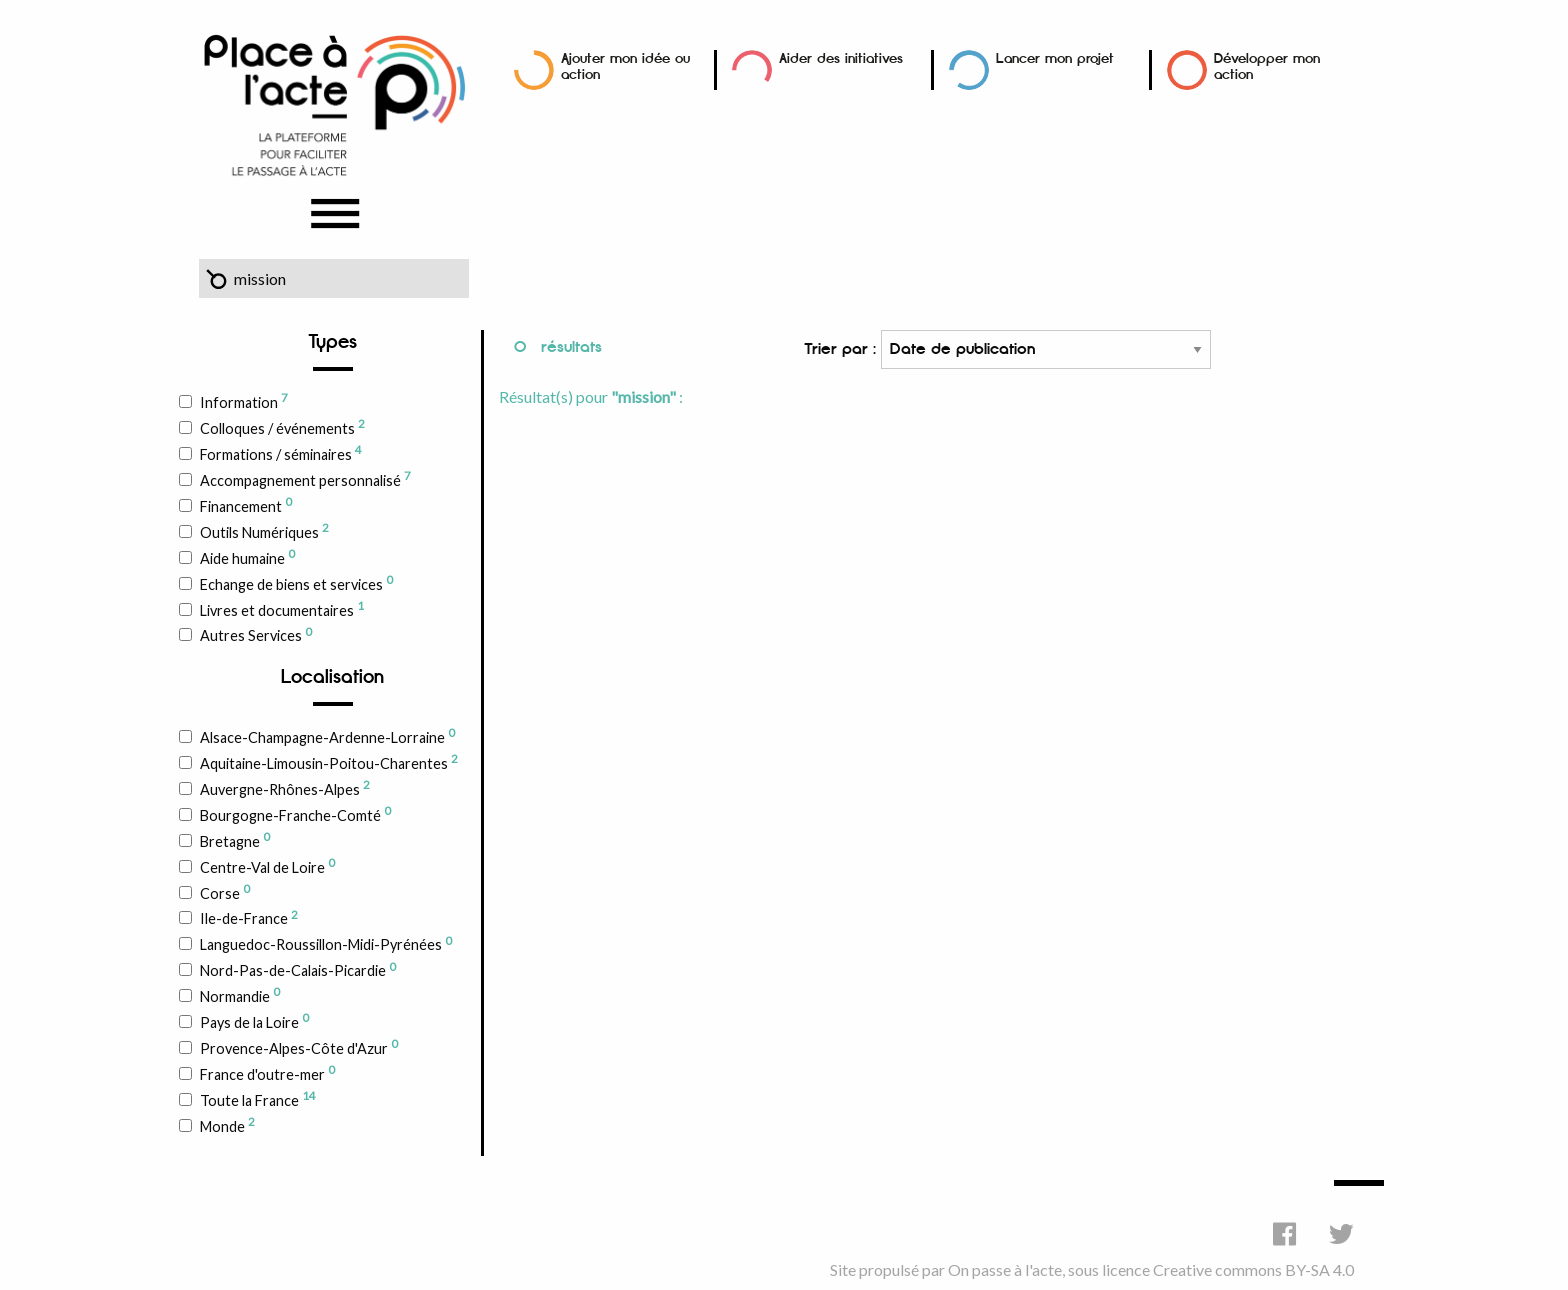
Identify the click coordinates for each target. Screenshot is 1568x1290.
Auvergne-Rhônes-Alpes (284, 788)
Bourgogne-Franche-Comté (295, 814)
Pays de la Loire (254, 1021)
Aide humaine (247, 557)
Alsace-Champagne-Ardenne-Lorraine (327, 736)
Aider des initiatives (841, 58)
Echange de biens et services (296, 583)
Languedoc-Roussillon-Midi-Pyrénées (325, 944)
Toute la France (257, 1099)
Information (243, 401)
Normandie (239, 995)
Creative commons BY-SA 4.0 (1253, 1269)
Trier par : (1007, 349)
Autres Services (255, 635)
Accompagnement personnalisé (305, 479)
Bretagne (234, 840)
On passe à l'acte (1005, 1269)
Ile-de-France (248, 918)
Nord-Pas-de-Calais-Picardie (297, 970)
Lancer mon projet (1055, 58)
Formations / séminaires (280, 453)
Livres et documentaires (281, 609)
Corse (224, 892)
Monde (227, 1125)
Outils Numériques (264, 531)
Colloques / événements (282, 427)
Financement (245, 505)
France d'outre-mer (267, 1073)
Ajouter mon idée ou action (625, 66)
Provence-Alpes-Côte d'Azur (298, 1047)
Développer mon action (1267, 66)
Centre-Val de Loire (267, 866)
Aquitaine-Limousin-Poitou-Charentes (328, 762)
